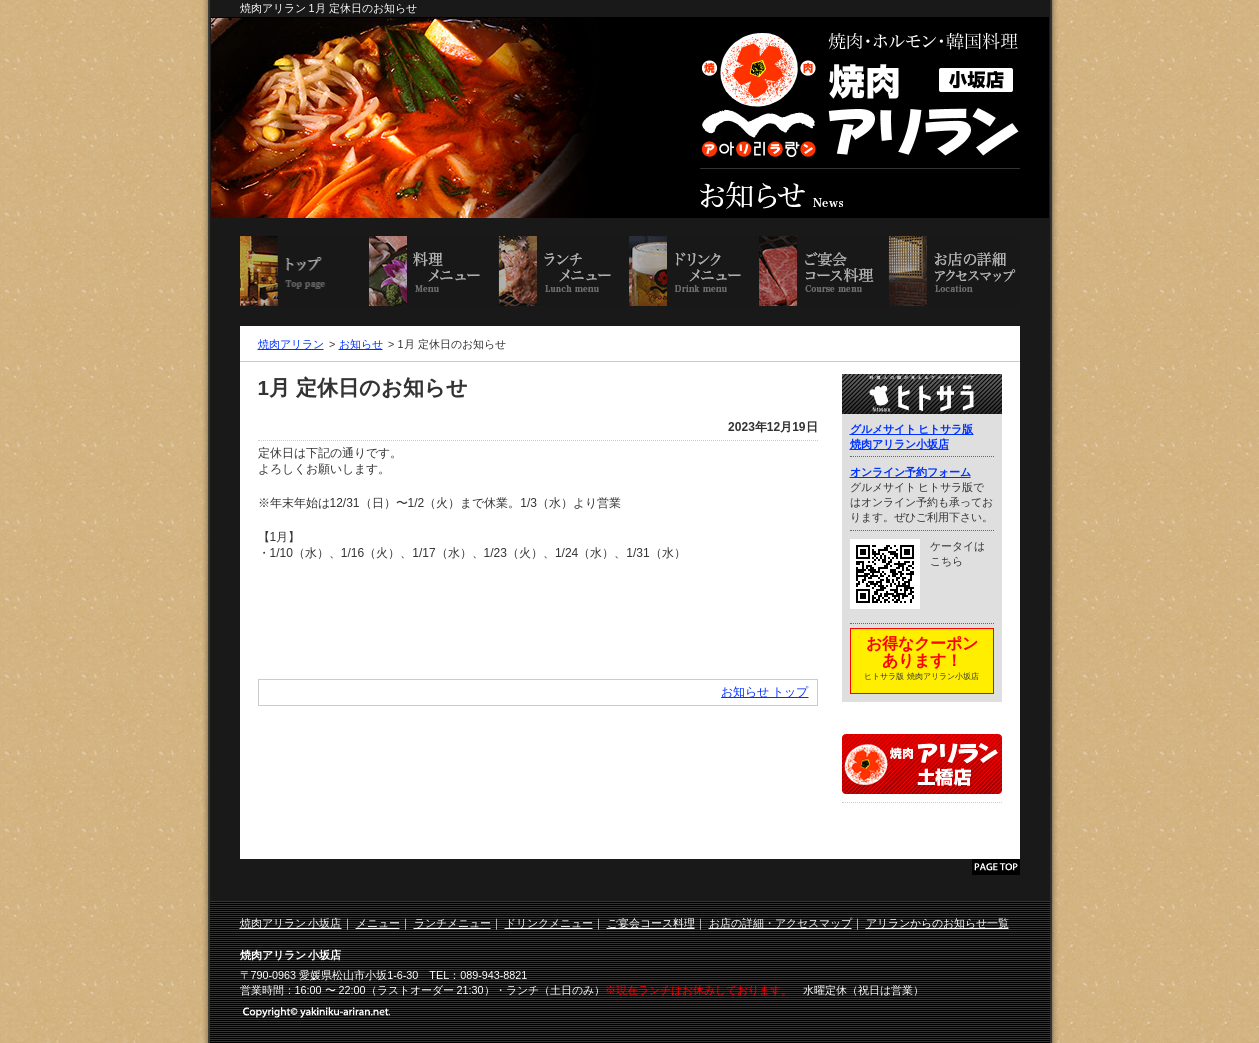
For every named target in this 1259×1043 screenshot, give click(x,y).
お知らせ (361, 344)
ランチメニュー (564, 271)
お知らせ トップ (764, 692)
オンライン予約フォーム (910, 472)
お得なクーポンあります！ (921, 660)
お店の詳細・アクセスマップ (954, 271)
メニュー (378, 923)
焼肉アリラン (291, 344)
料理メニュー (434, 271)
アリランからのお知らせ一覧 (937, 923)
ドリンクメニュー (694, 271)
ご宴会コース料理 (824, 271)
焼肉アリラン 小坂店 (305, 271)
